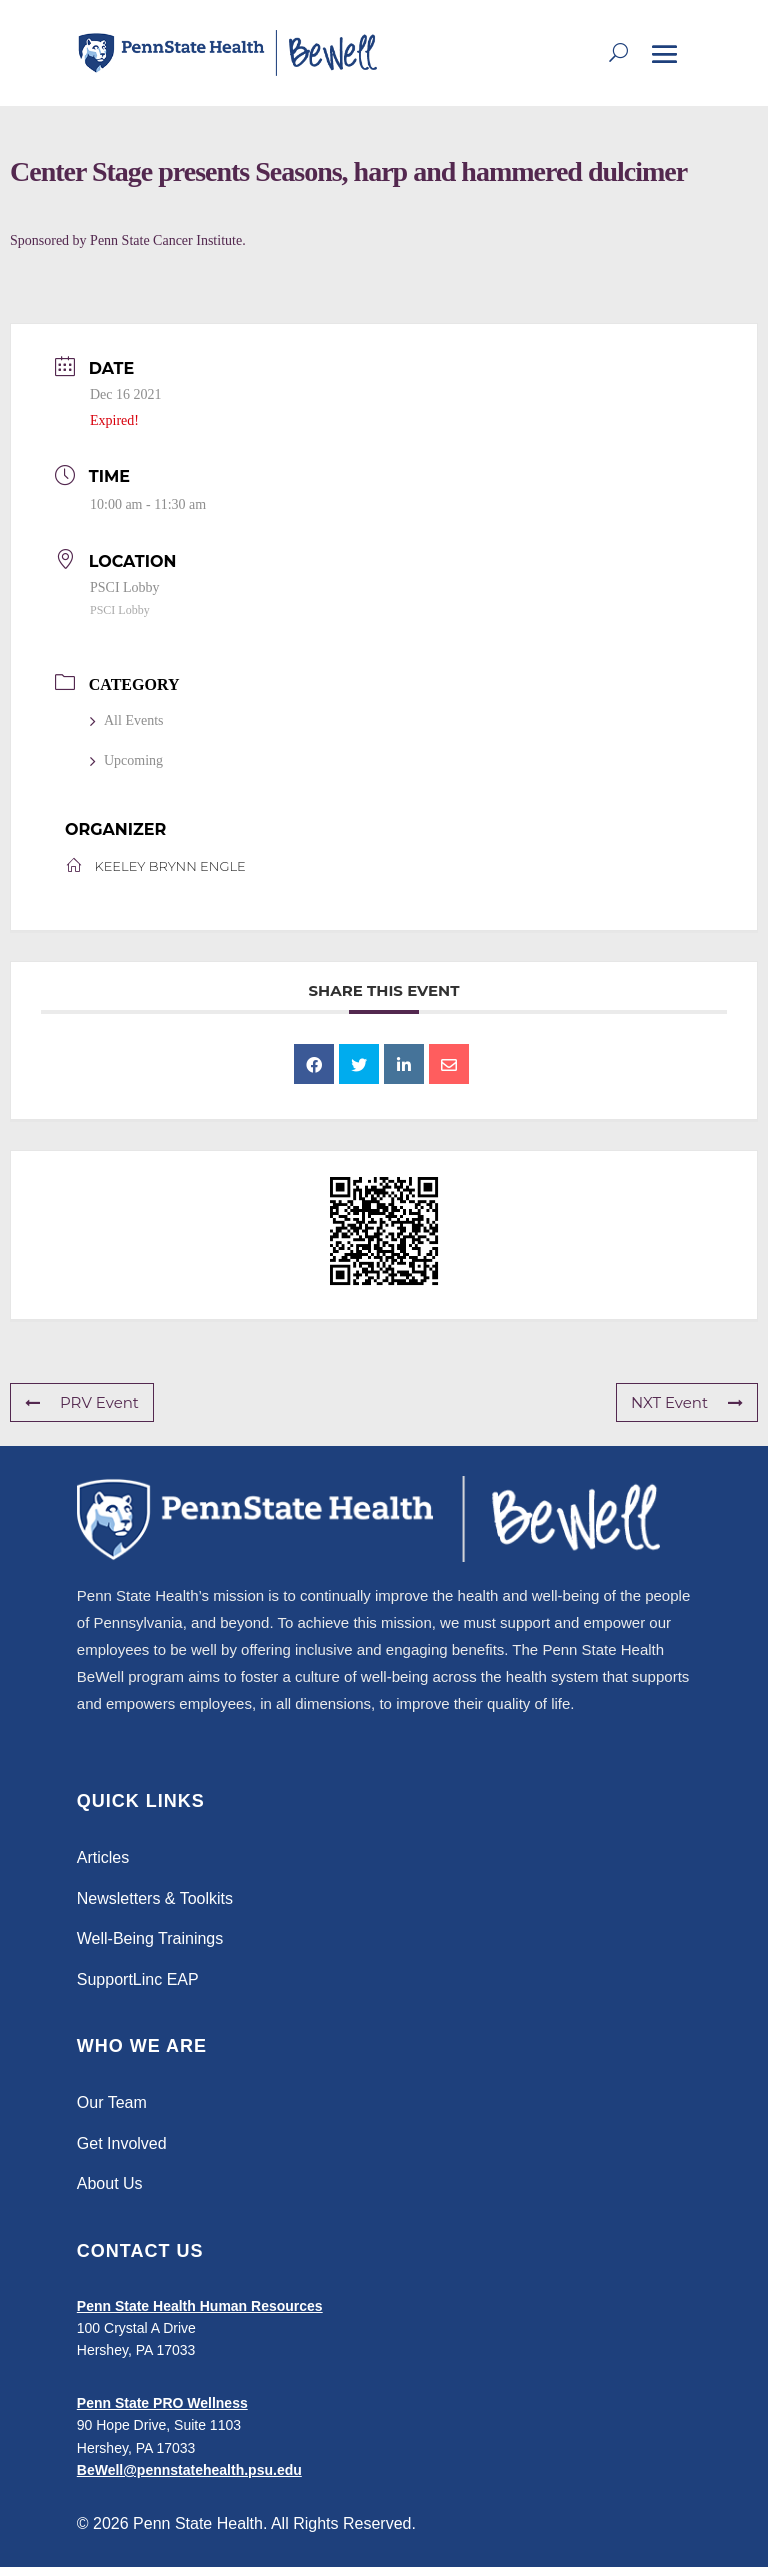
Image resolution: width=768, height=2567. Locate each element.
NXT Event (687, 1402)
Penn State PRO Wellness (162, 2403)
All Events (127, 720)
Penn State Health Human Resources (200, 2306)
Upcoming (126, 760)
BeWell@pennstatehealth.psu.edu (189, 2470)
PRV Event (82, 1402)
